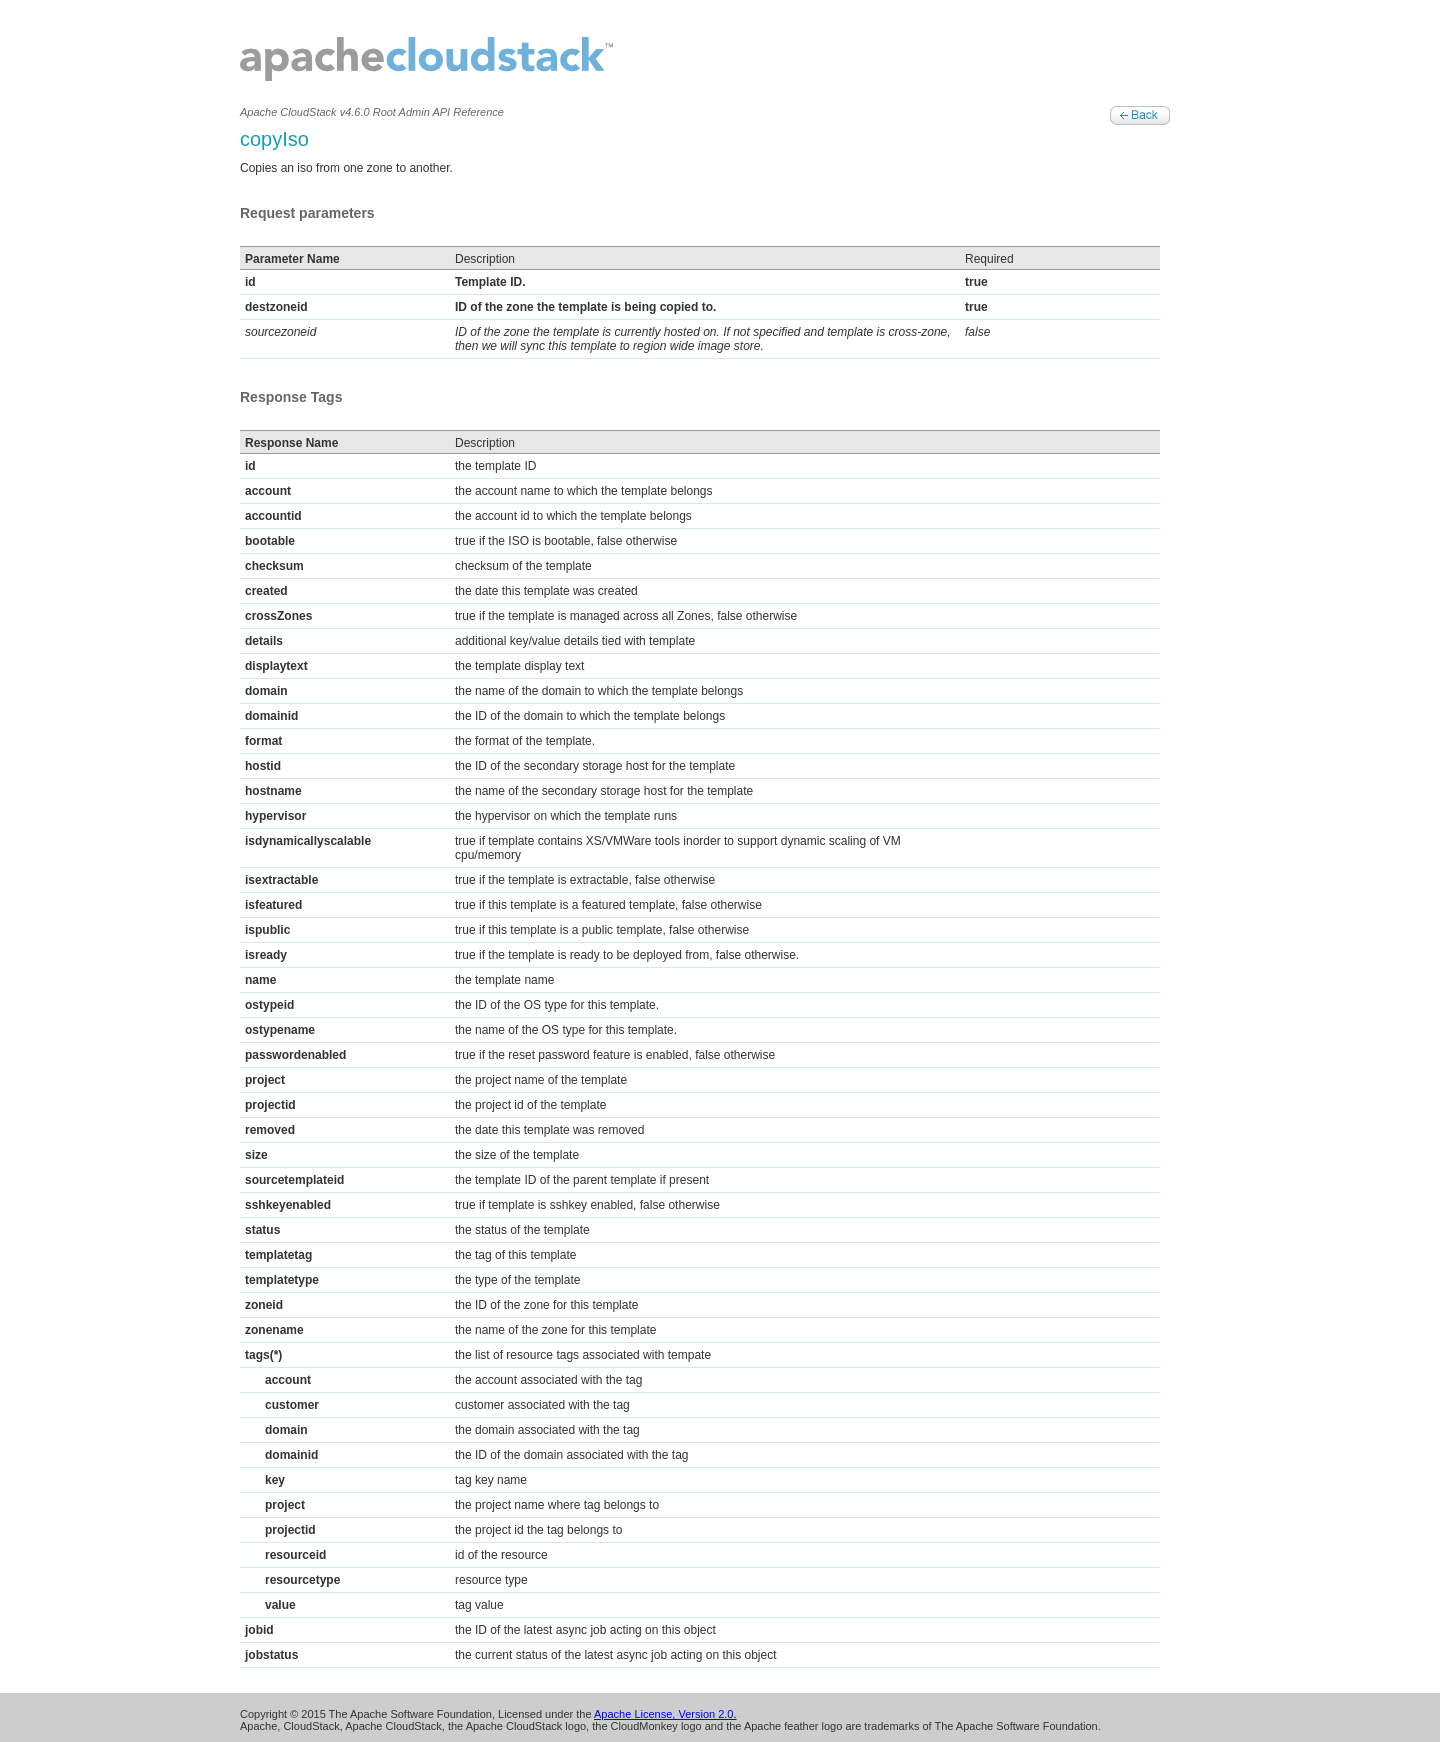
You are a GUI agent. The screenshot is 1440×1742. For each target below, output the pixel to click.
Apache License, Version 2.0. (665, 1714)
